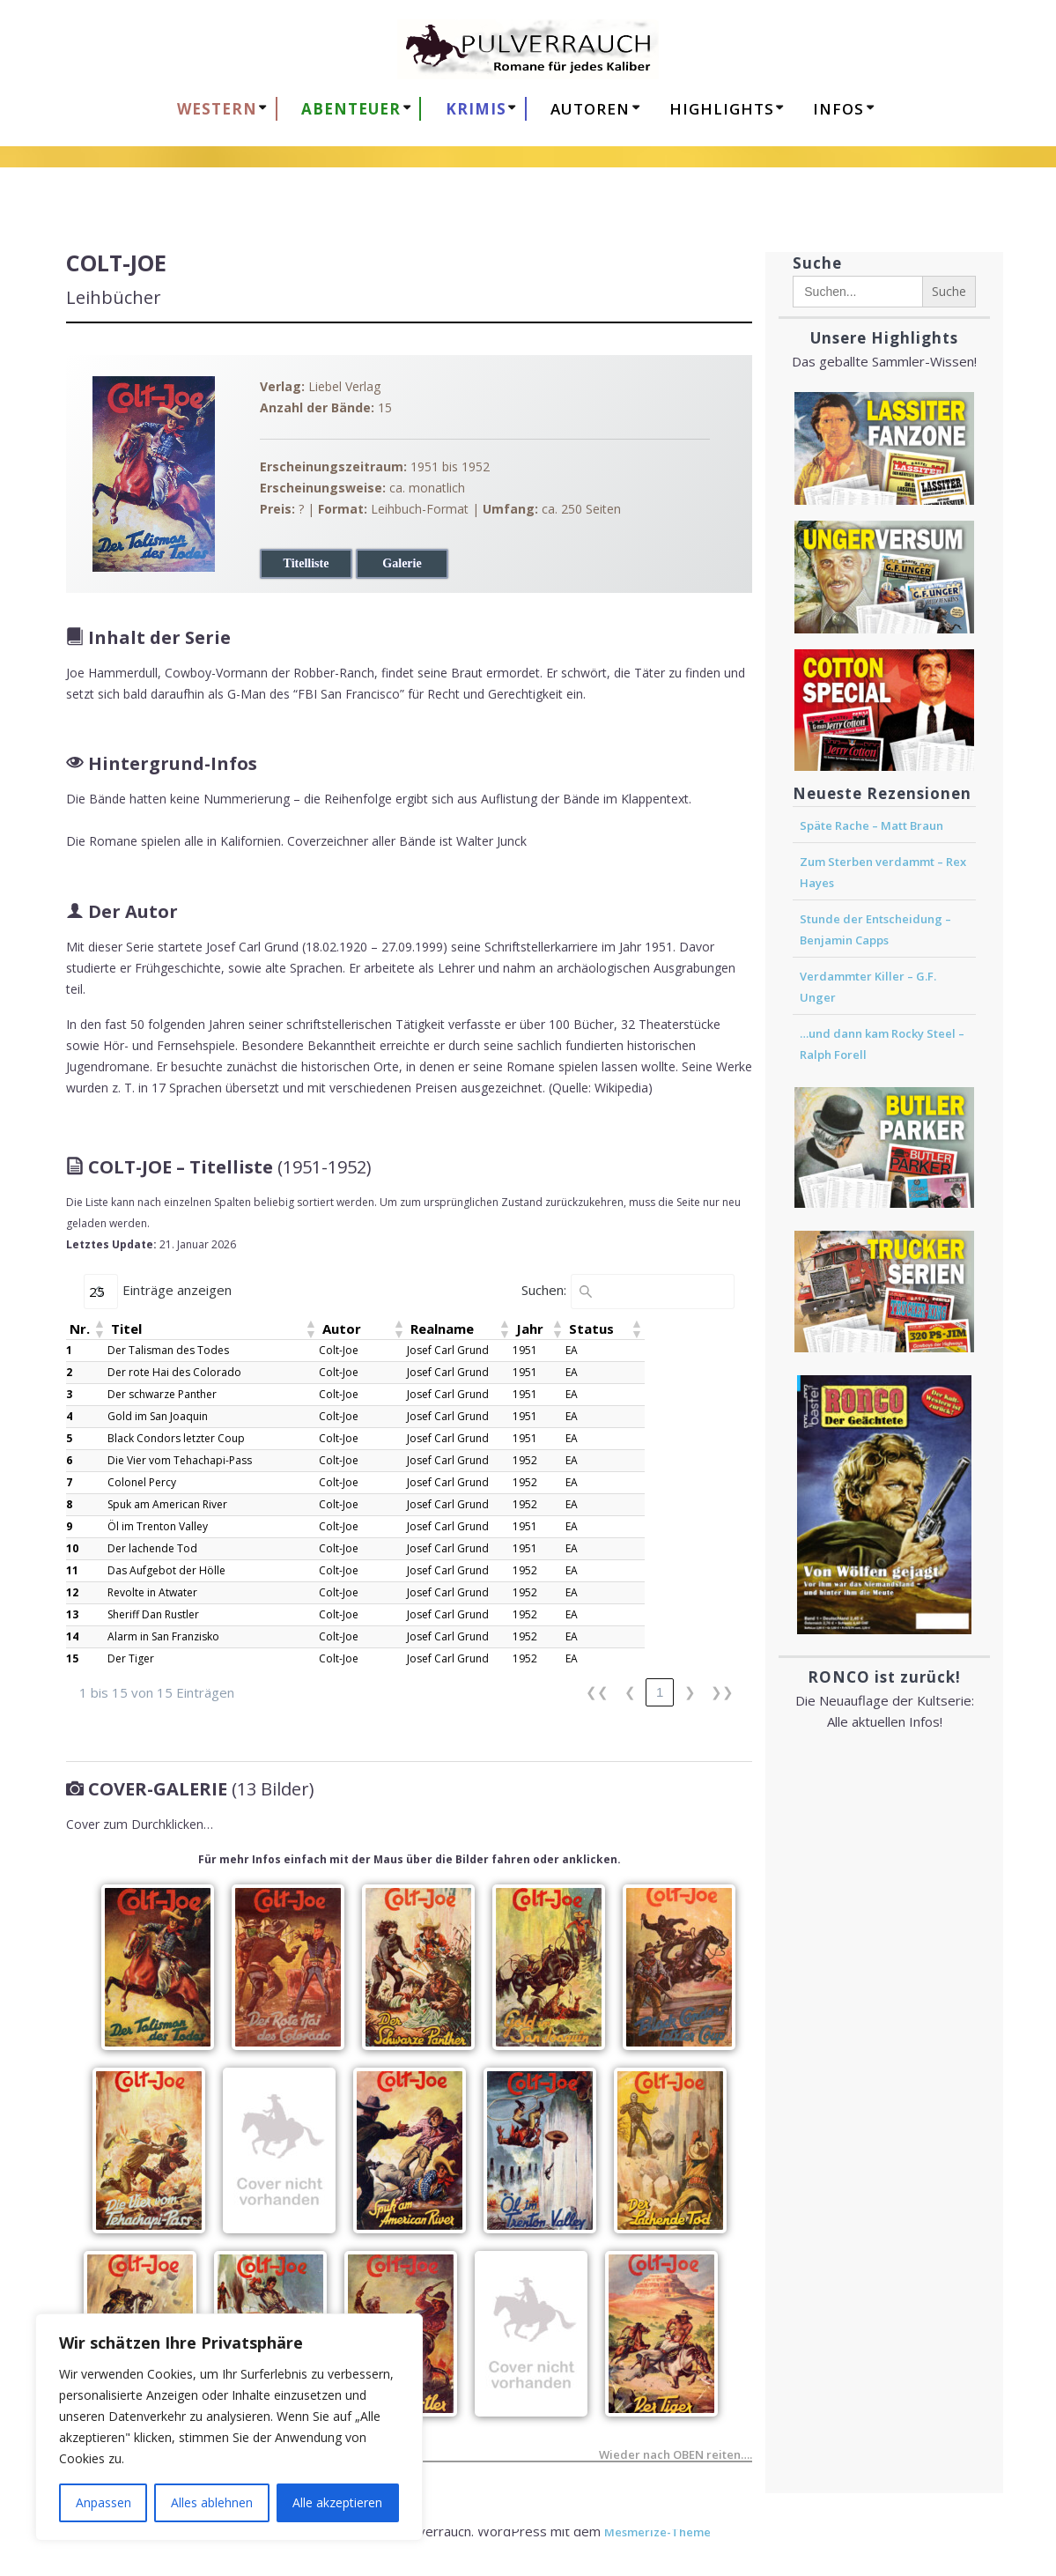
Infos (838, 109)
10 (72, 1548)
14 (72, 1636)
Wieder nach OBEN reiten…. (675, 2456)
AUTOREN (590, 109)
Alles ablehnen (212, 2502)
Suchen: (543, 1290)
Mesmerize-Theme (657, 2532)
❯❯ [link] (722, 1691)
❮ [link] (630, 1691)
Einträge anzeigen (177, 1290)
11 (72, 1570)
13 (72, 1614)
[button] (98, 1328)
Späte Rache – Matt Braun (871, 825)
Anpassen (103, 2502)
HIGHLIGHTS (721, 109)
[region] (229, 2427)
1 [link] (659, 1691)
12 (72, 1592)
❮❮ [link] (597, 1691)
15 (72, 1658)
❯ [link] (690, 1691)
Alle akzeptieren (337, 2502)
